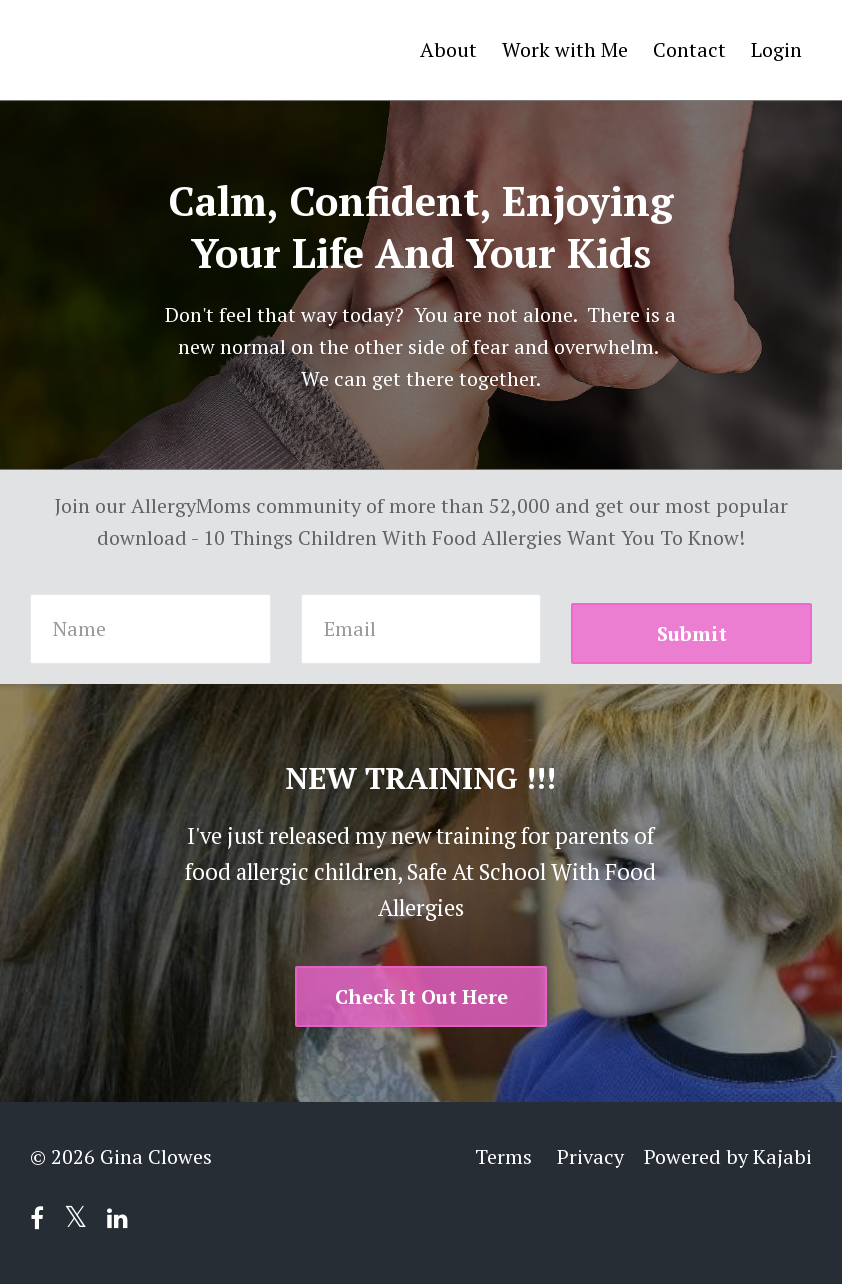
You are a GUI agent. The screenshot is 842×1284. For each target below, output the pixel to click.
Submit (692, 633)
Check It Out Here (421, 996)
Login (776, 49)
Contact (689, 49)
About (448, 49)
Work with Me (565, 49)
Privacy (590, 1156)
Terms (503, 1156)
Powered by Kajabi (728, 1156)
